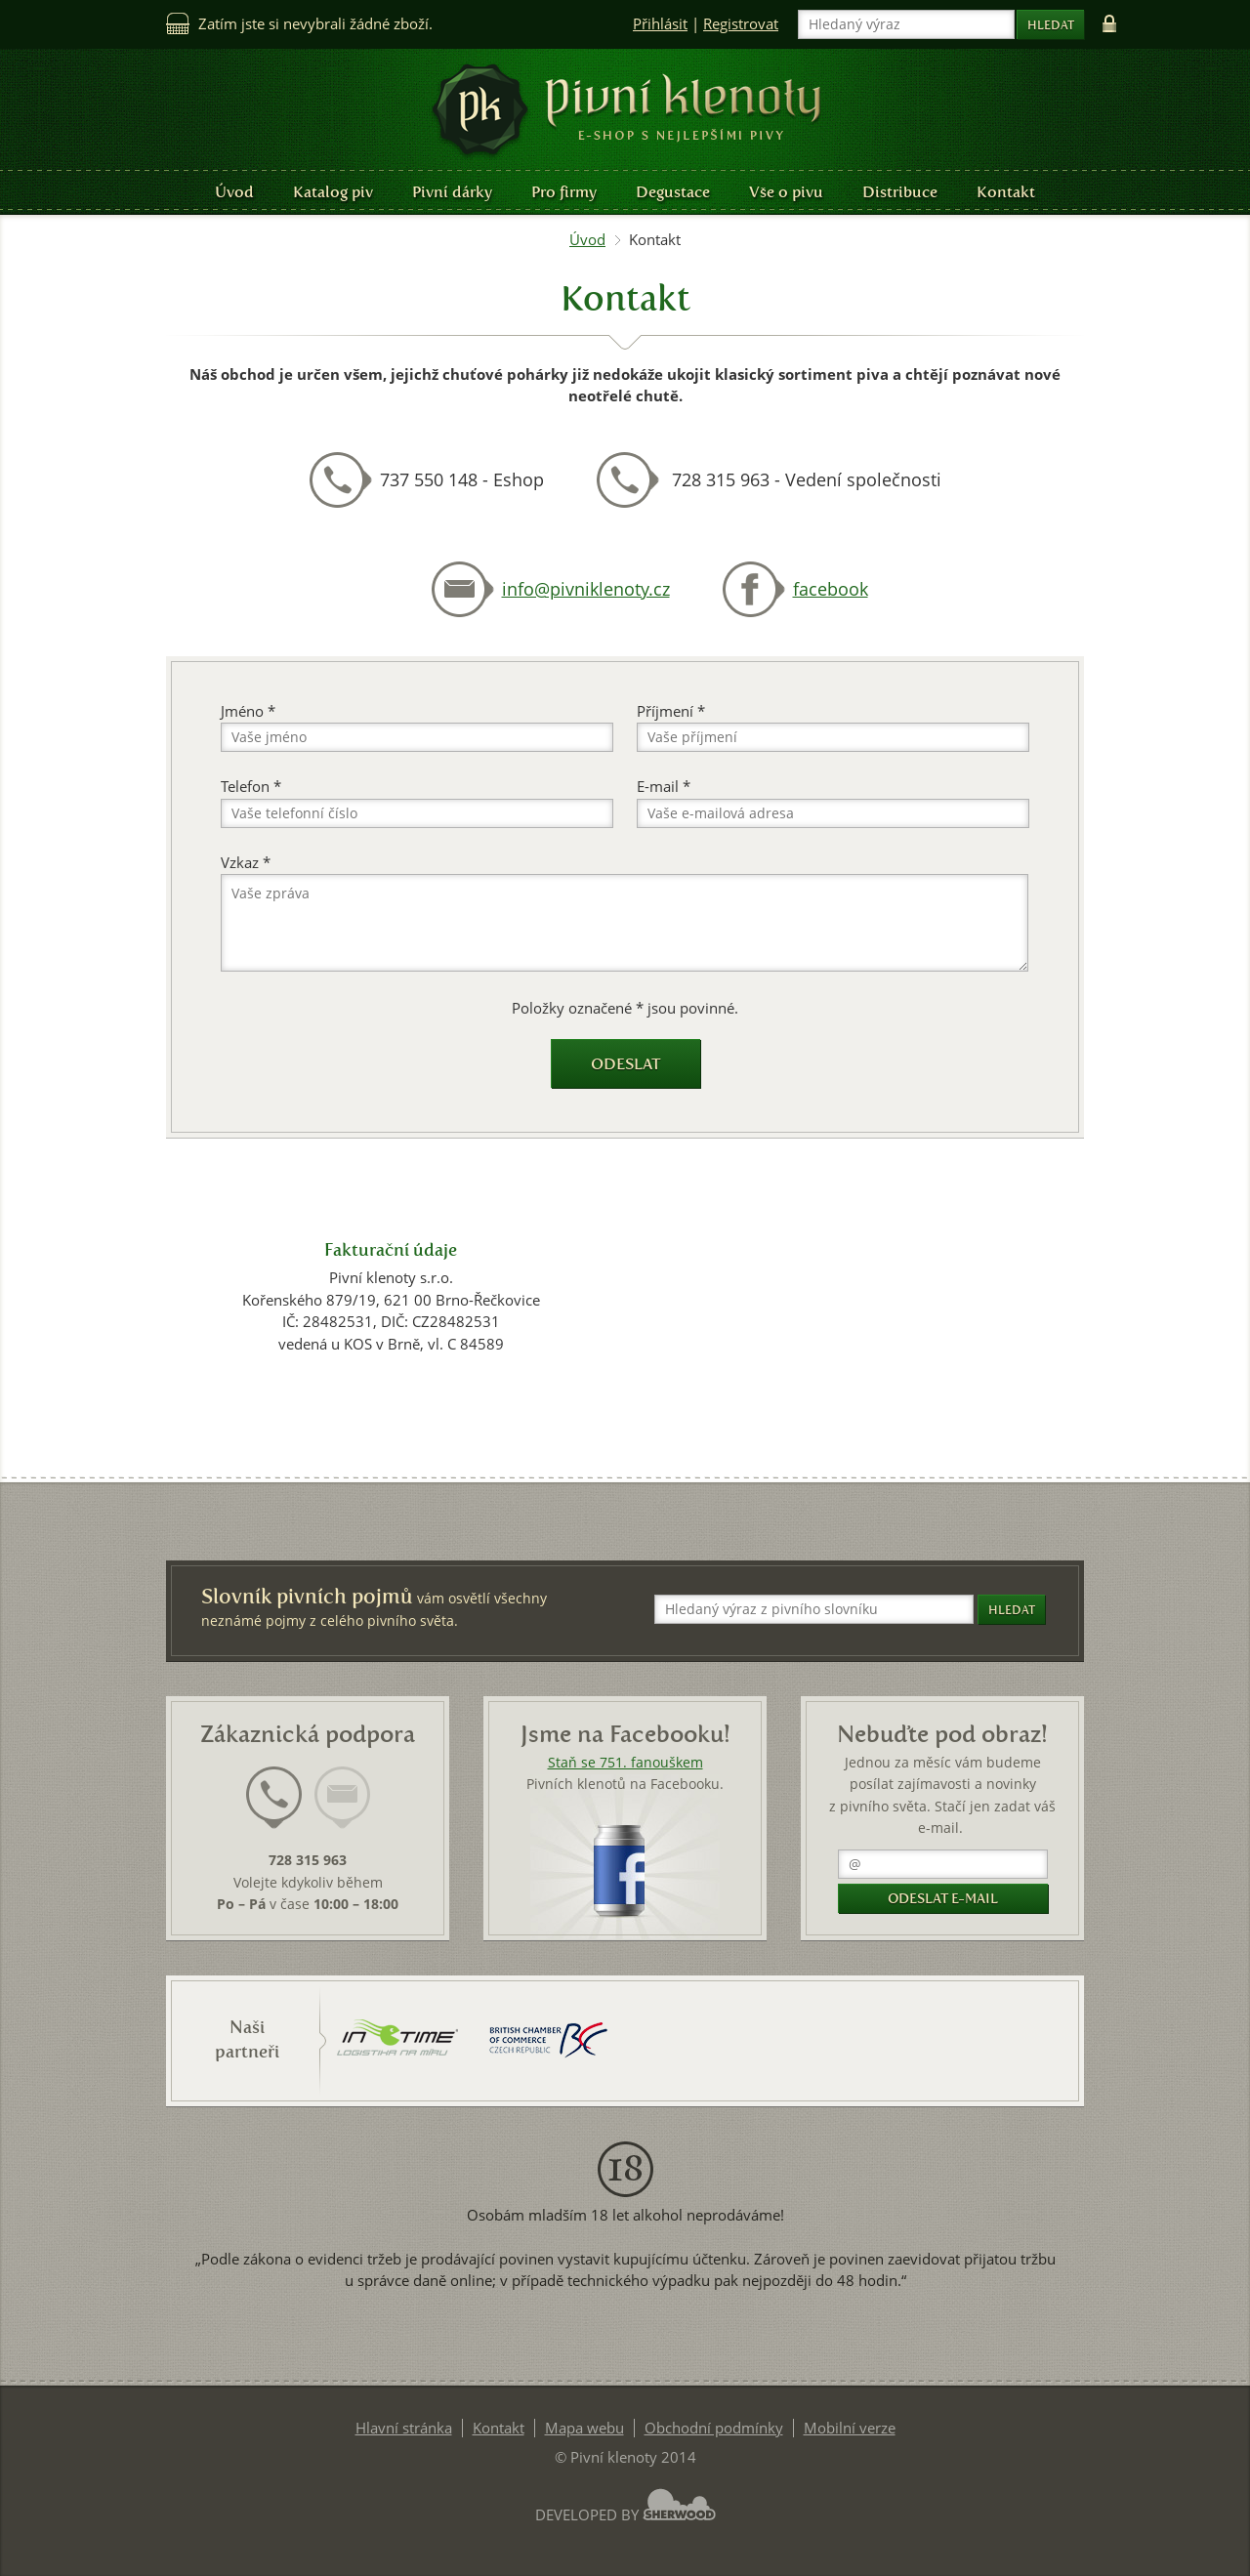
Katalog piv (333, 192)
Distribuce (900, 192)
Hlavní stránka (403, 2428)
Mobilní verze (850, 2428)
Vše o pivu (786, 192)
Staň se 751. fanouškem (625, 1762)
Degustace (673, 192)
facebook (830, 589)
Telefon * (251, 786)
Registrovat (740, 24)
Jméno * (248, 711)
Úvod (234, 192)
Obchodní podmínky (714, 2428)
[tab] (274, 1809)
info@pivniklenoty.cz (586, 589)
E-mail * (663, 786)
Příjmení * (671, 711)
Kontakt (1006, 192)
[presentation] (274, 1797)
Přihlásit (660, 24)
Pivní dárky (452, 192)
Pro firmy (564, 192)
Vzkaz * (246, 862)
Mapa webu (584, 2428)
